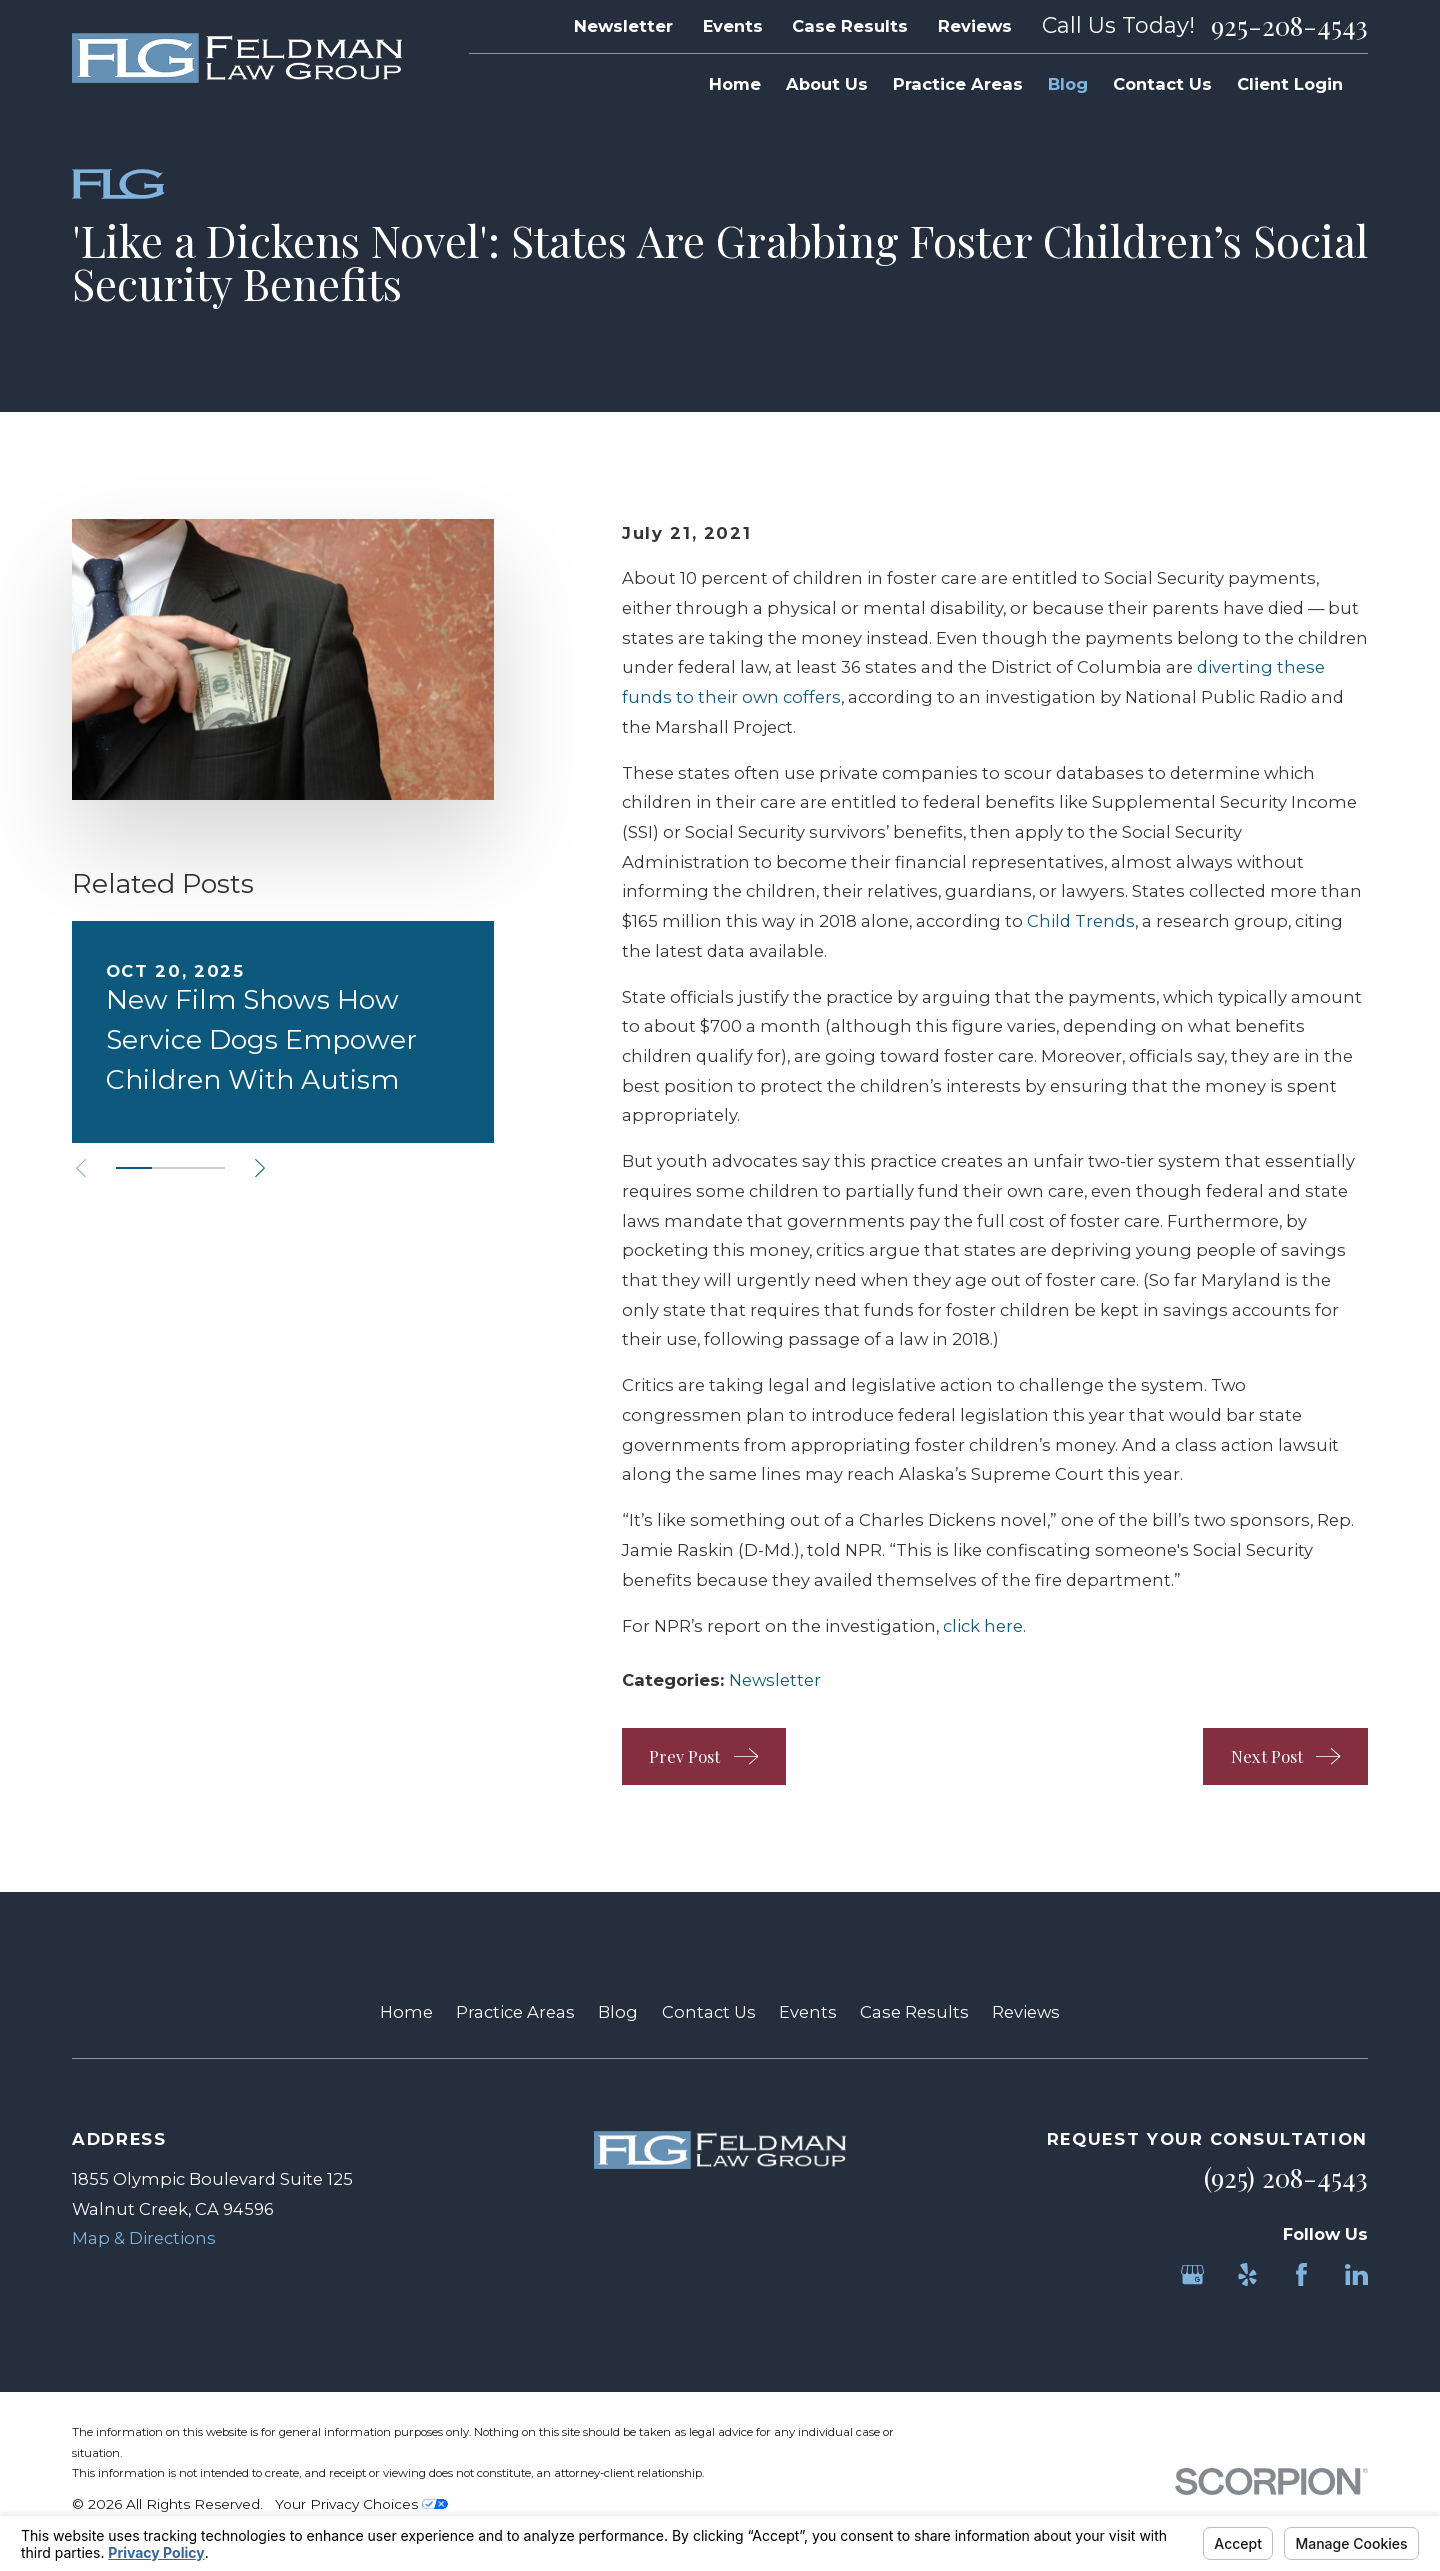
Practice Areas (515, 2012)
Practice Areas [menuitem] (958, 84)
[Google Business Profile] (1192, 2274)
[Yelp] (1247, 2274)
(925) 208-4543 (1286, 2177)
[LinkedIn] (1356, 2274)
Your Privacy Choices (361, 2504)
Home (406, 2012)
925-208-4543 (1289, 26)
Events (733, 26)
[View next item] (260, 1168)
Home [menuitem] (735, 84)
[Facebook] (1301, 2274)
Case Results (850, 26)
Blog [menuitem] (1068, 84)
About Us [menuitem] (827, 84)
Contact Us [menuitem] (1162, 84)
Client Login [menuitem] (1290, 84)
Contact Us (709, 2012)
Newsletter (623, 26)
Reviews (975, 26)
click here (983, 1626)
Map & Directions (144, 2238)
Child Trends (1081, 921)
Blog (618, 2012)
